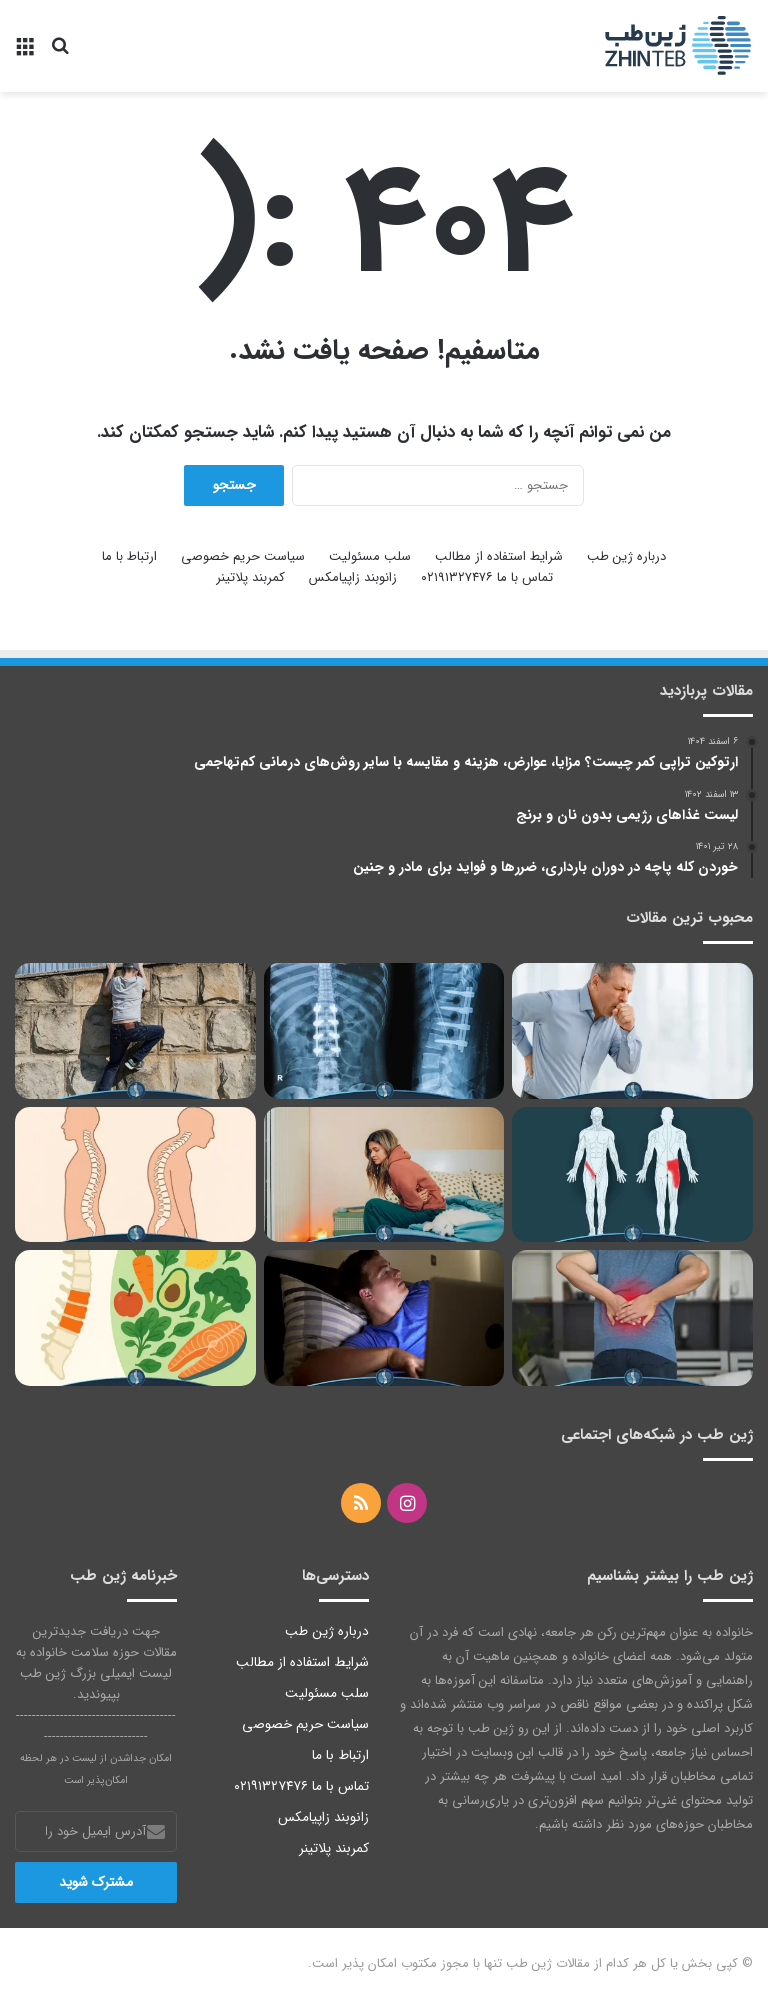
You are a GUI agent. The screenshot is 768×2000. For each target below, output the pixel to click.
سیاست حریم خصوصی (243, 556)
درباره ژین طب (626, 556)
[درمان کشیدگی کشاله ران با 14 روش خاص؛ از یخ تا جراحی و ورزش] (632, 1175)
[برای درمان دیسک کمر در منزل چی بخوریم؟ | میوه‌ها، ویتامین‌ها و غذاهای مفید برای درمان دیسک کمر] (135, 1318)
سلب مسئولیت (370, 556)
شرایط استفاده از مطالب (499, 556)
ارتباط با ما (129, 556)
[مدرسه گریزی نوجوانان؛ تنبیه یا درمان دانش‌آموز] (135, 1031)
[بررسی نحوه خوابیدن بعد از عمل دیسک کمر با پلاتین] (384, 1031)
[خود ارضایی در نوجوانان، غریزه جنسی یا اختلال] (384, 1318)
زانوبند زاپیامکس (353, 577)
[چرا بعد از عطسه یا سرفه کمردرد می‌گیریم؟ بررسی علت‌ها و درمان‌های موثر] (632, 1031)
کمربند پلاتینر (250, 577)
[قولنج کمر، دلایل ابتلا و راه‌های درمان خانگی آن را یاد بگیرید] (632, 1318)
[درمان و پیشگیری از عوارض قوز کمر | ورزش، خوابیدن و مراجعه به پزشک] (135, 1175)
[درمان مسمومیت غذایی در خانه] (384, 1175)
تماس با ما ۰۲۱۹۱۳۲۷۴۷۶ (487, 577)
